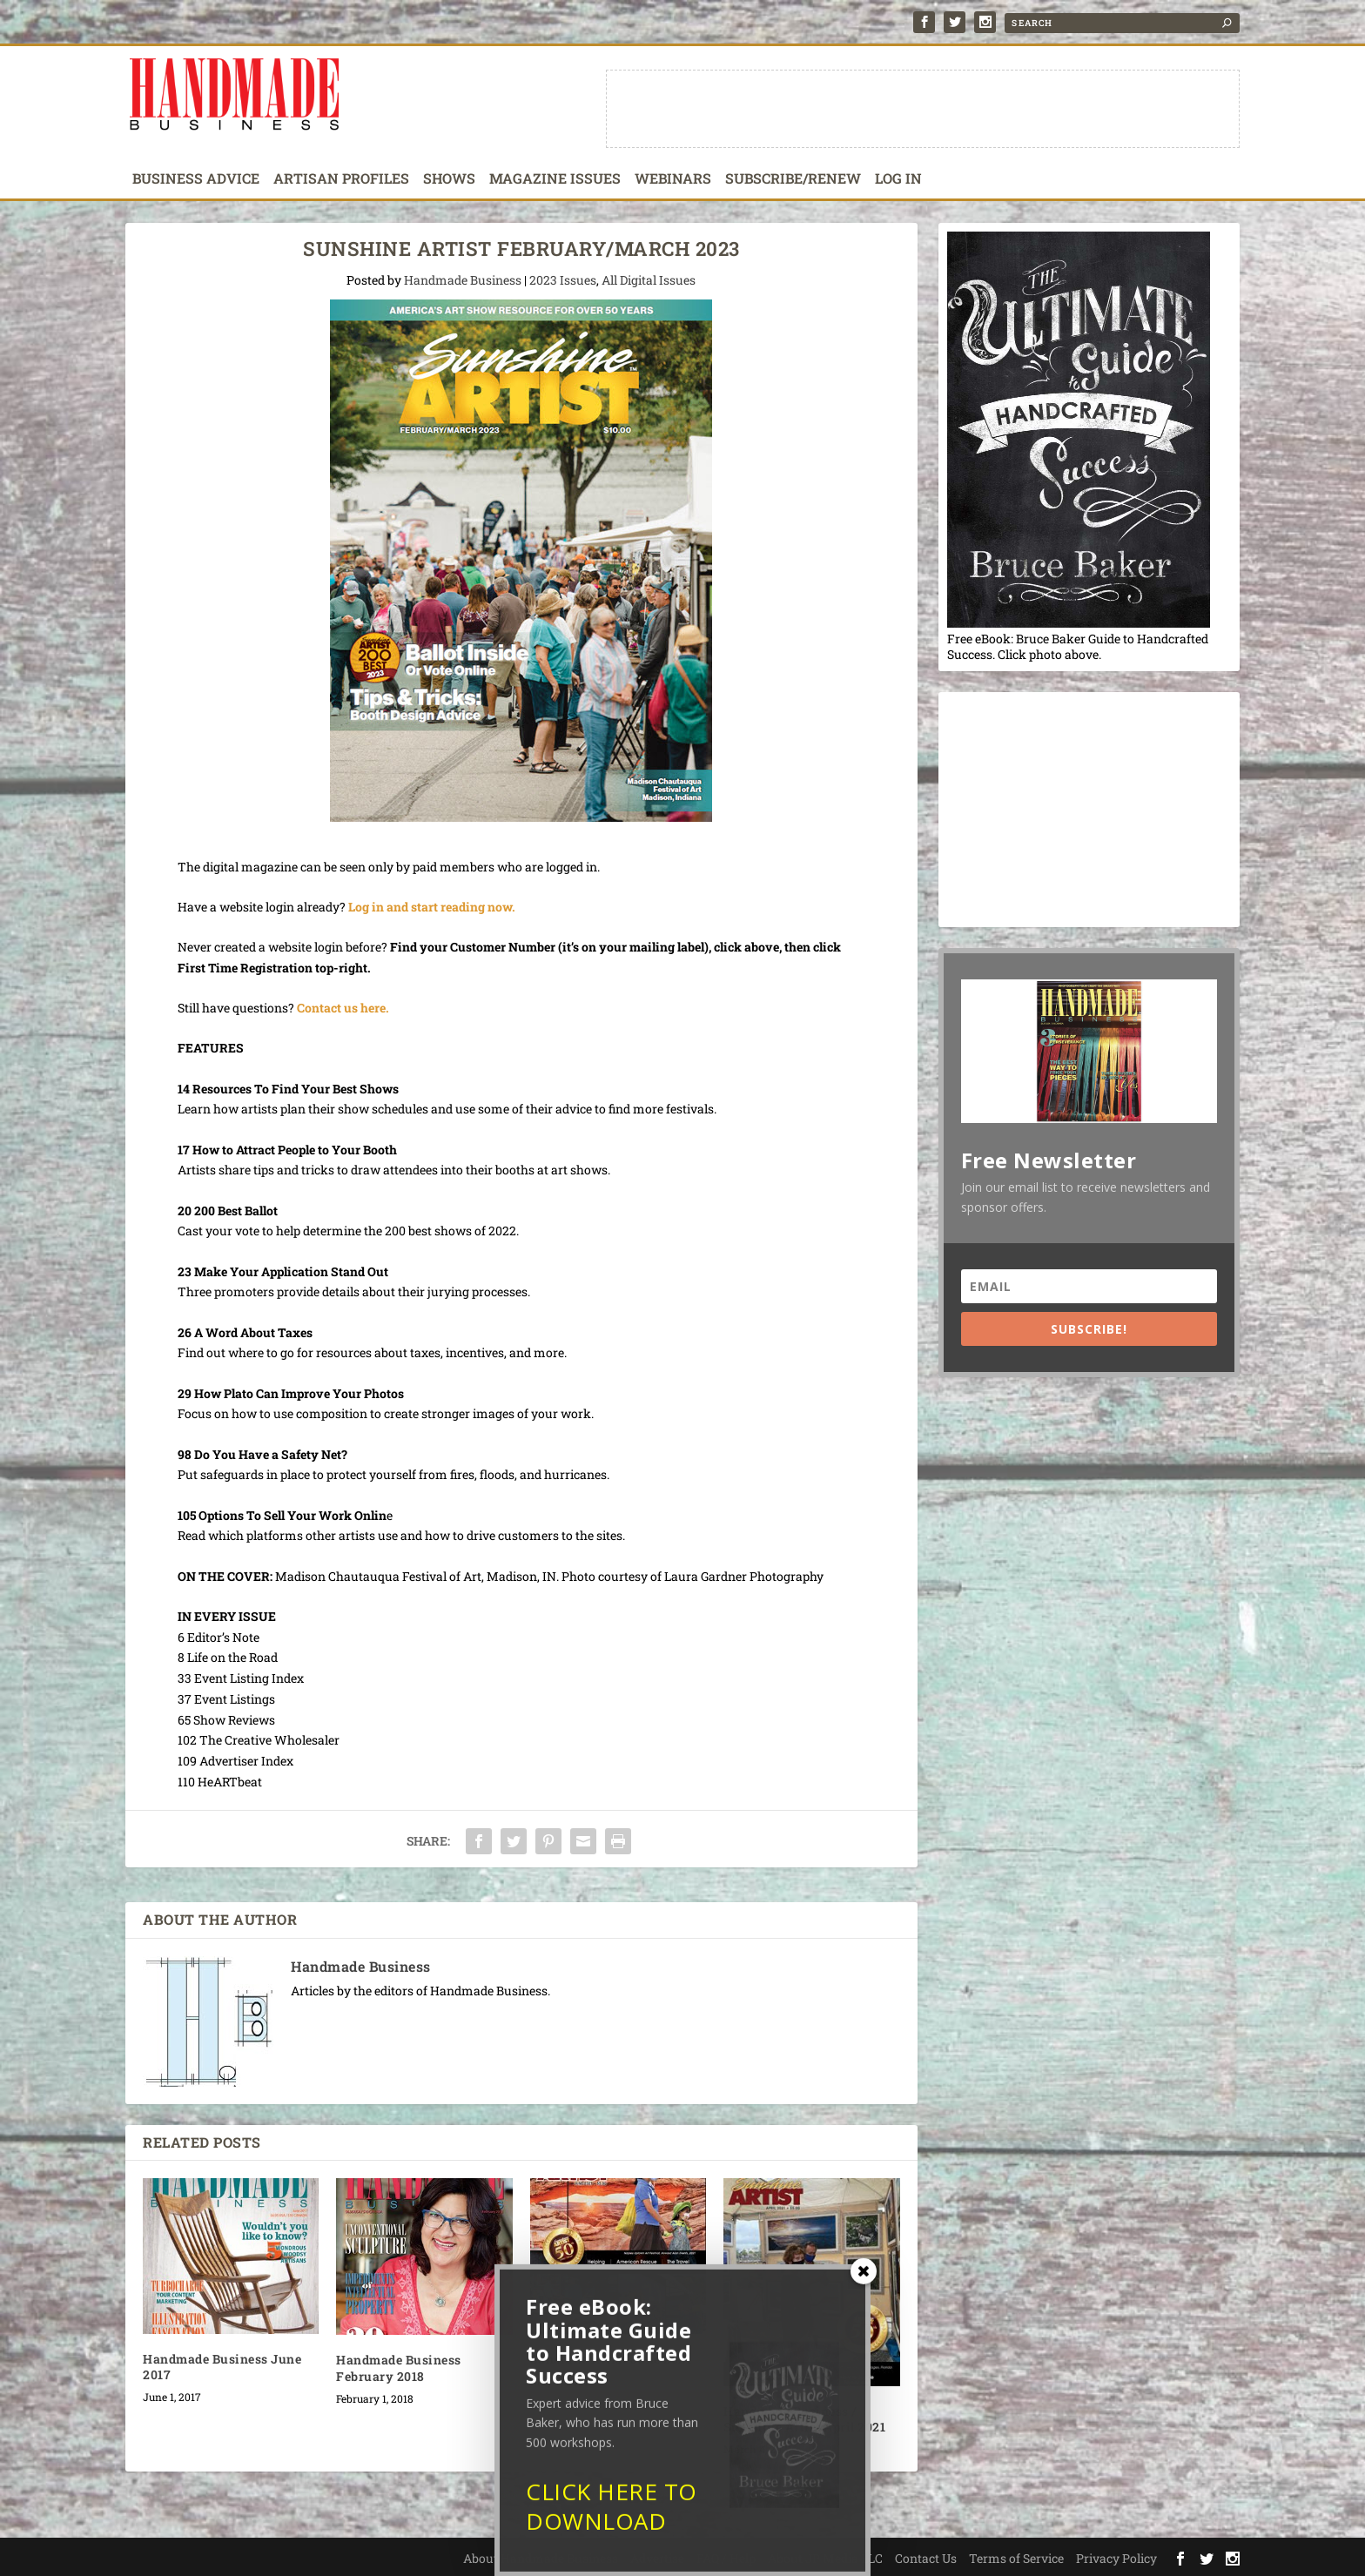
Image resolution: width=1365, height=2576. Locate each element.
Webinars (673, 179)
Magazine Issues (555, 179)
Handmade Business (462, 280)
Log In (898, 179)
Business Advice (195, 179)
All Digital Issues (649, 280)
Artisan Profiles (341, 179)
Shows (449, 179)
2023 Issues (562, 280)
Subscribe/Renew (793, 179)
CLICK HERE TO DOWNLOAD (611, 2515)
